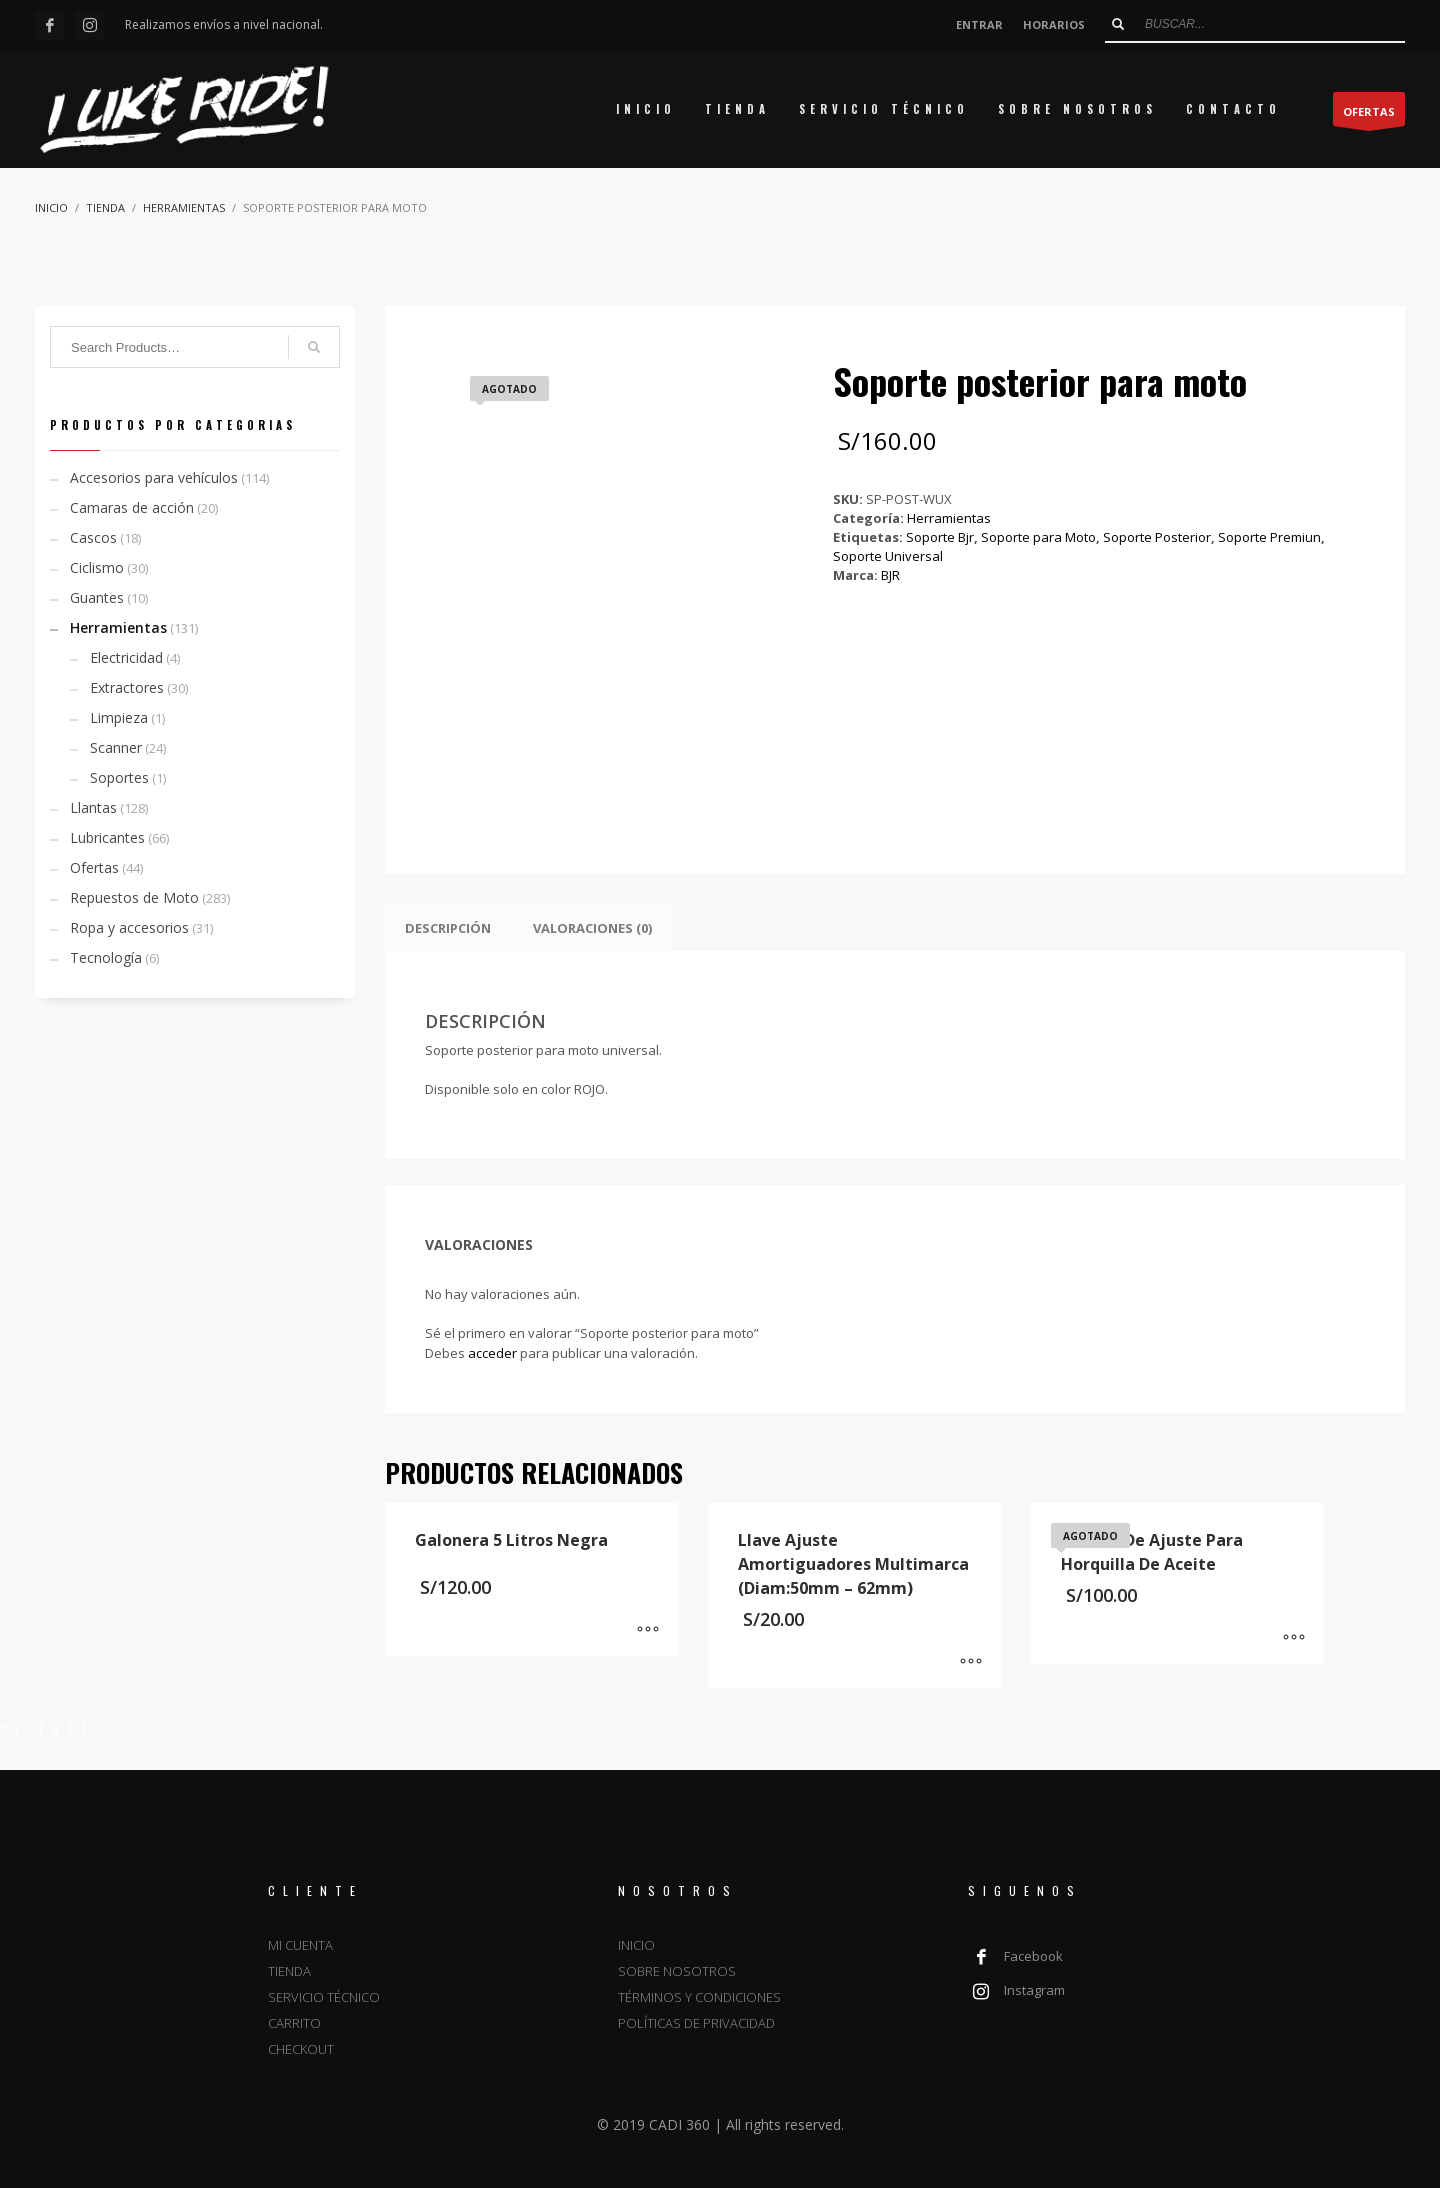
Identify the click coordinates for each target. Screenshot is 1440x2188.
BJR (890, 575)
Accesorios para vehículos (154, 477)
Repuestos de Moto (134, 897)
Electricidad (126, 657)
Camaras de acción (132, 507)
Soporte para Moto (1038, 537)
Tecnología (106, 957)
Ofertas (94, 867)
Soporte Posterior (1157, 537)
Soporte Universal (888, 556)
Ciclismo (97, 567)
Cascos (93, 537)
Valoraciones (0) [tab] (592, 928)
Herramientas (949, 518)
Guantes (97, 597)
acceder (492, 1353)
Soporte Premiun (1269, 537)
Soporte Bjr (940, 537)
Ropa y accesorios (129, 927)
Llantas (93, 807)
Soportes (119, 777)
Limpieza (119, 717)
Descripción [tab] (448, 928)
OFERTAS (1369, 115)
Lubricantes (107, 837)
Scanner (116, 747)
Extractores (127, 687)
